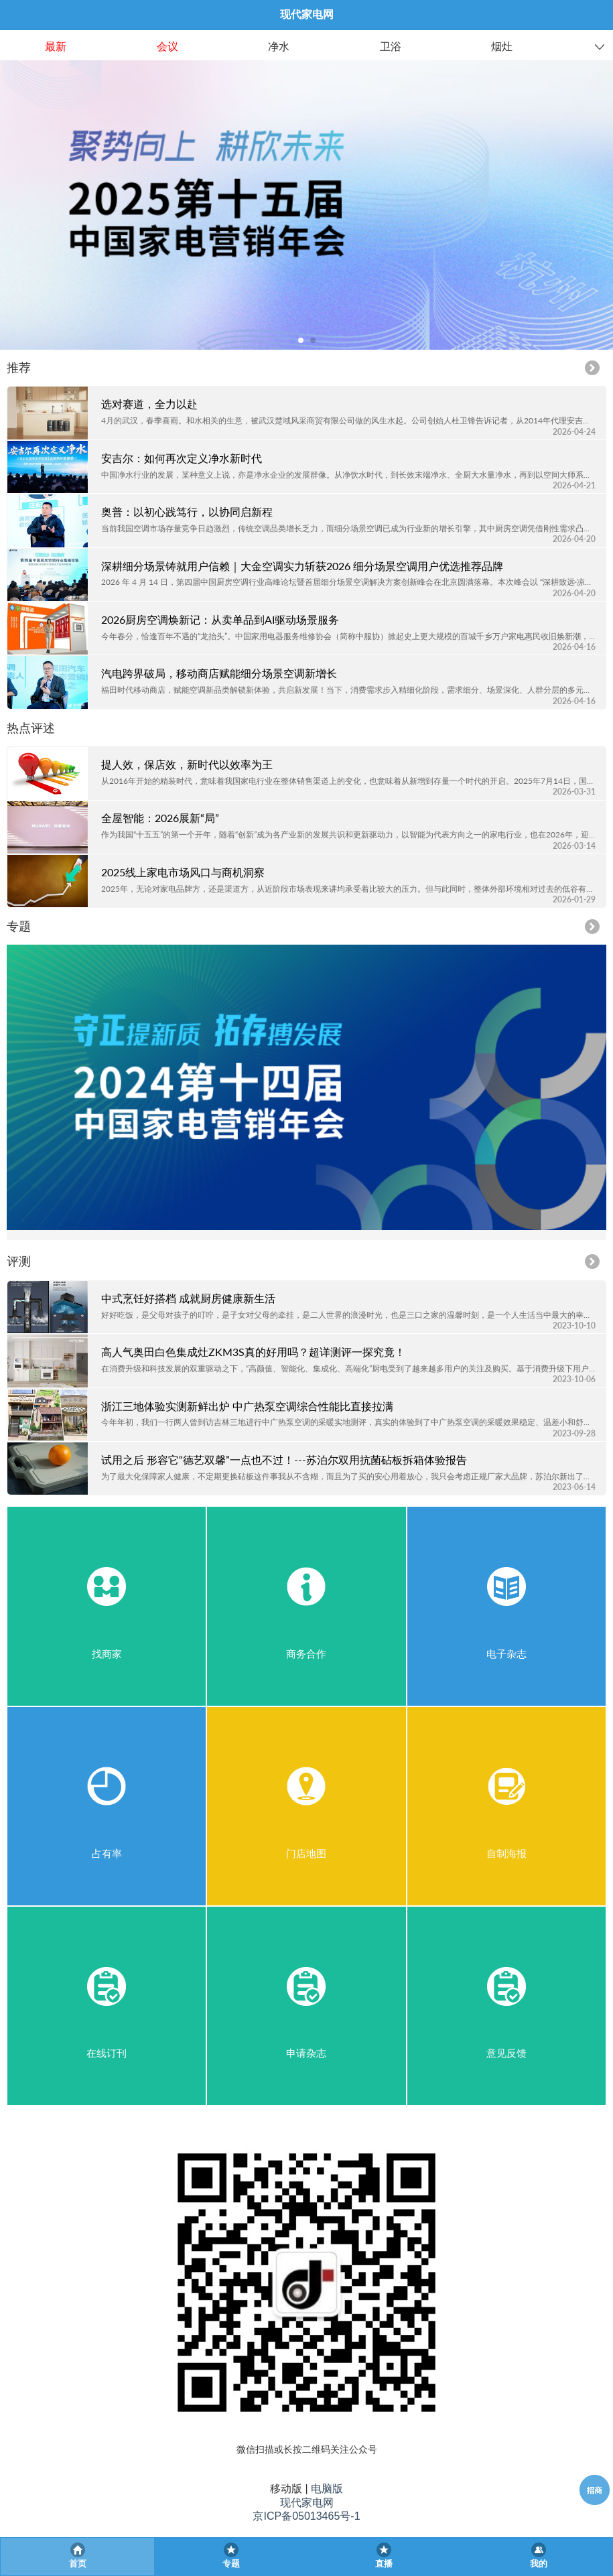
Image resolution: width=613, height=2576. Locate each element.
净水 (278, 46)
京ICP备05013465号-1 (306, 2516)
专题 (19, 926)
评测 (19, 1260)
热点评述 (31, 727)
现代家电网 (307, 2502)
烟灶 (502, 46)
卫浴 (390, 46)
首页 (77, 2564)
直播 (384, 2564)
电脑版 (327, 2488)
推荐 (19, 367)
